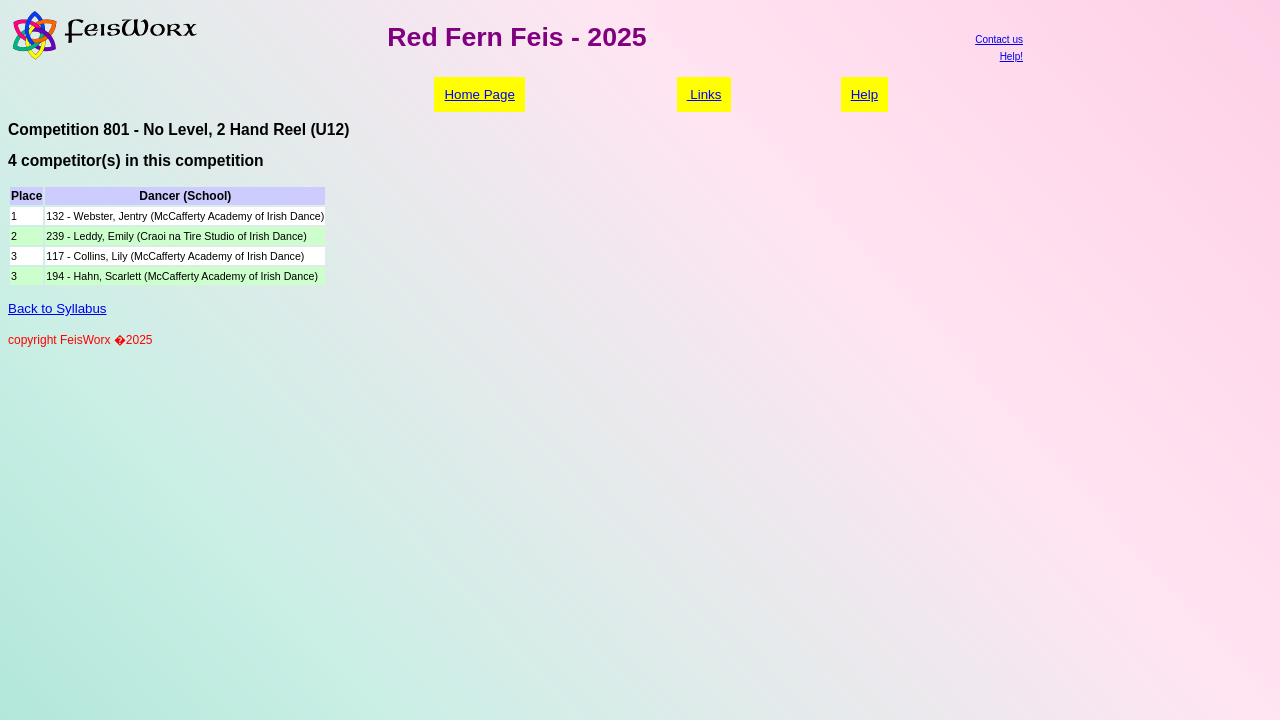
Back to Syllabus (57, 308)
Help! (1011, 56)
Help (864, 94)
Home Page (479, 94)
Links (704, 94)
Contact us (999, 39)
